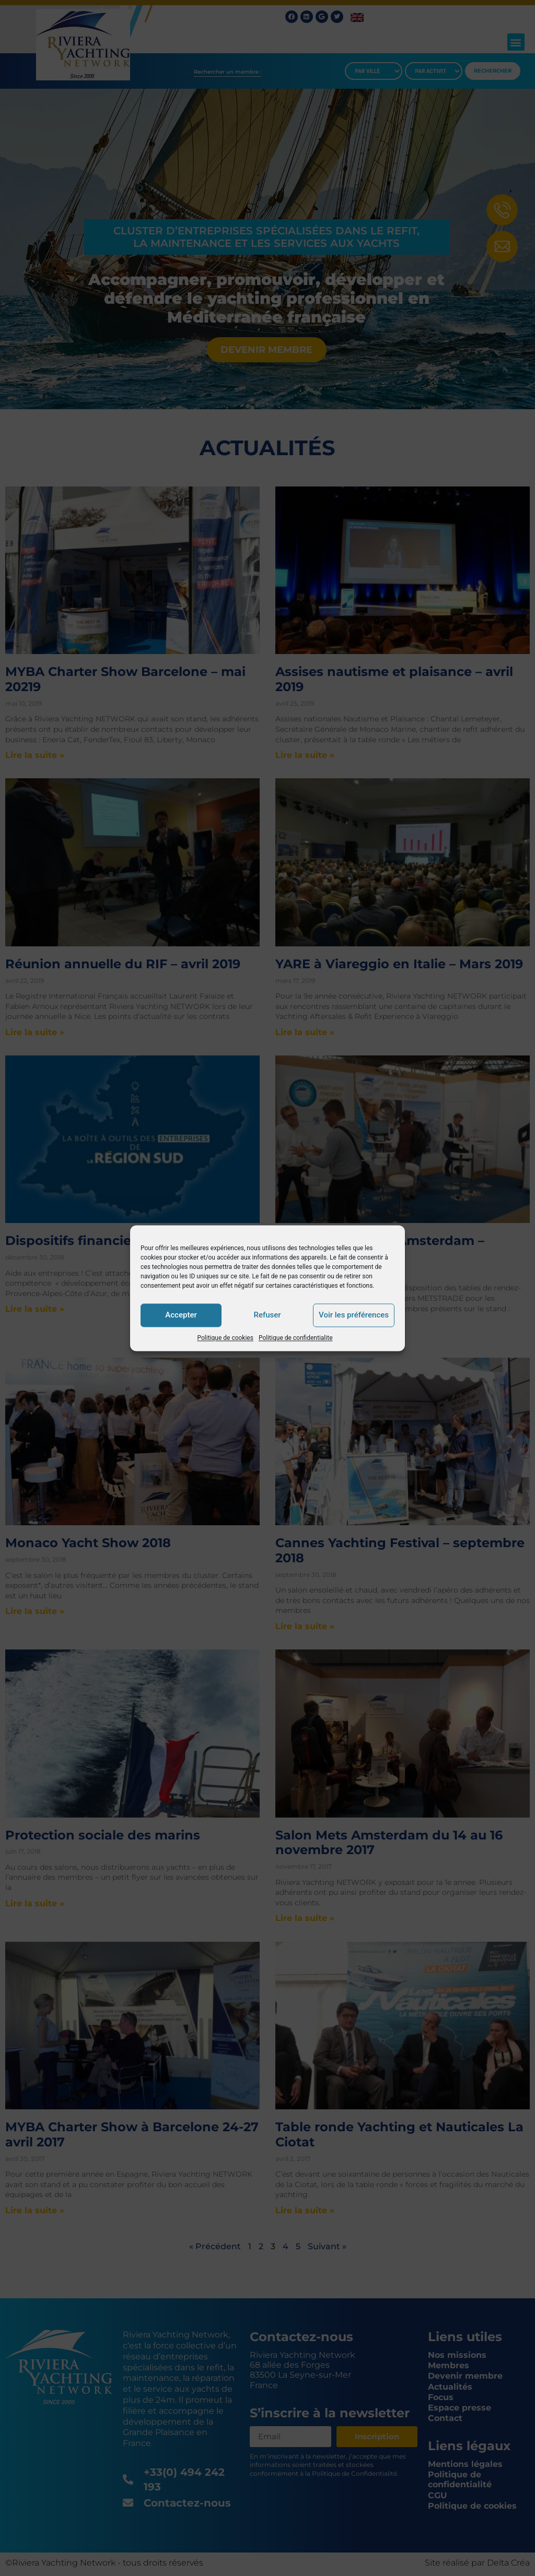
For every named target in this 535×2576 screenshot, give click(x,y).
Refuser (267, 1315)
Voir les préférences (354, 1315)
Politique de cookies (225, 1338)
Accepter (180, 1315)
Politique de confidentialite (296, 1338)
